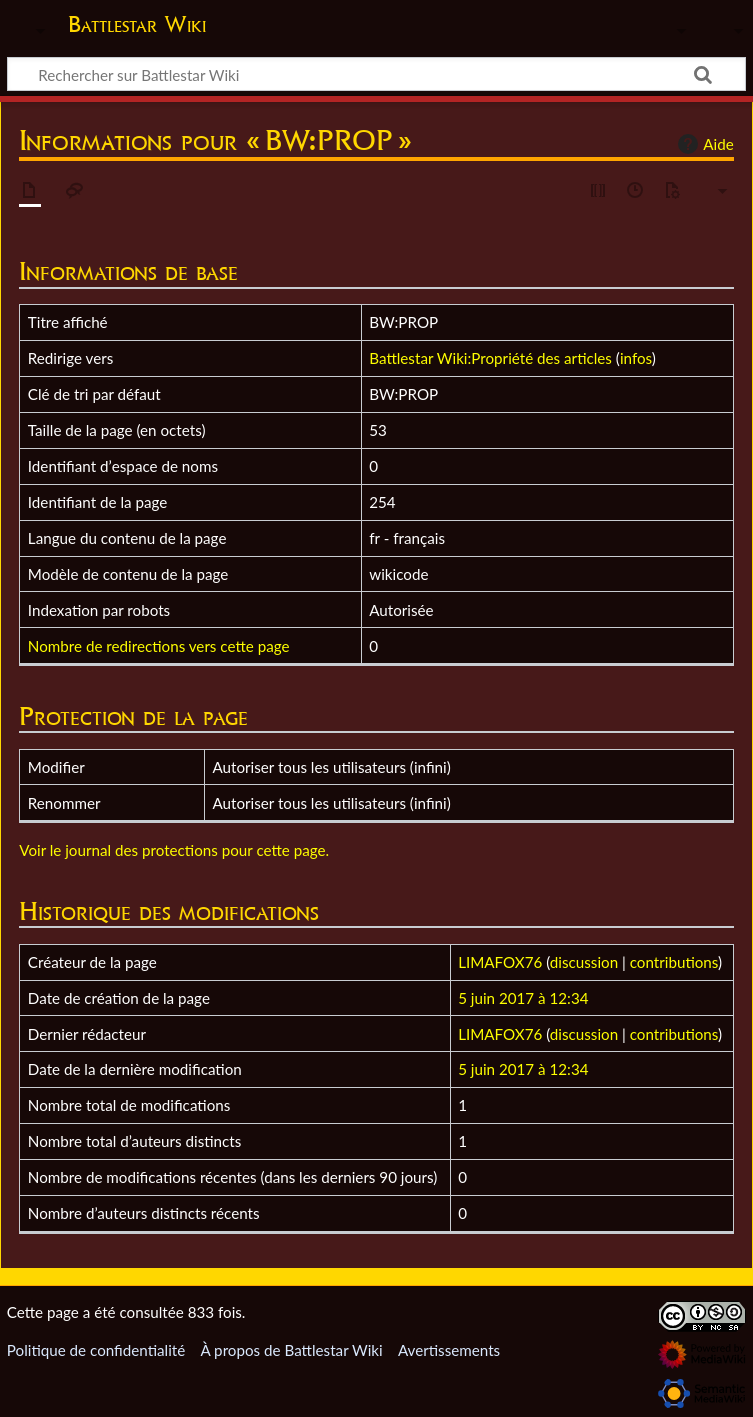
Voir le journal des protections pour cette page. (174, 850)
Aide (703, 144)
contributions (674, 962)
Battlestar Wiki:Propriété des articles (490, 358)
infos (636, 358)
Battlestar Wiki (137, 24)
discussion (584, 962)
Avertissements (449, 1350)
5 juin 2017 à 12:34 (523, 998)
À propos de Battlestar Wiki (291, 1350)
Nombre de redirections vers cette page (159, 646)
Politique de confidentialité (96, 1350)
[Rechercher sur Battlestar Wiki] (376, 74)
